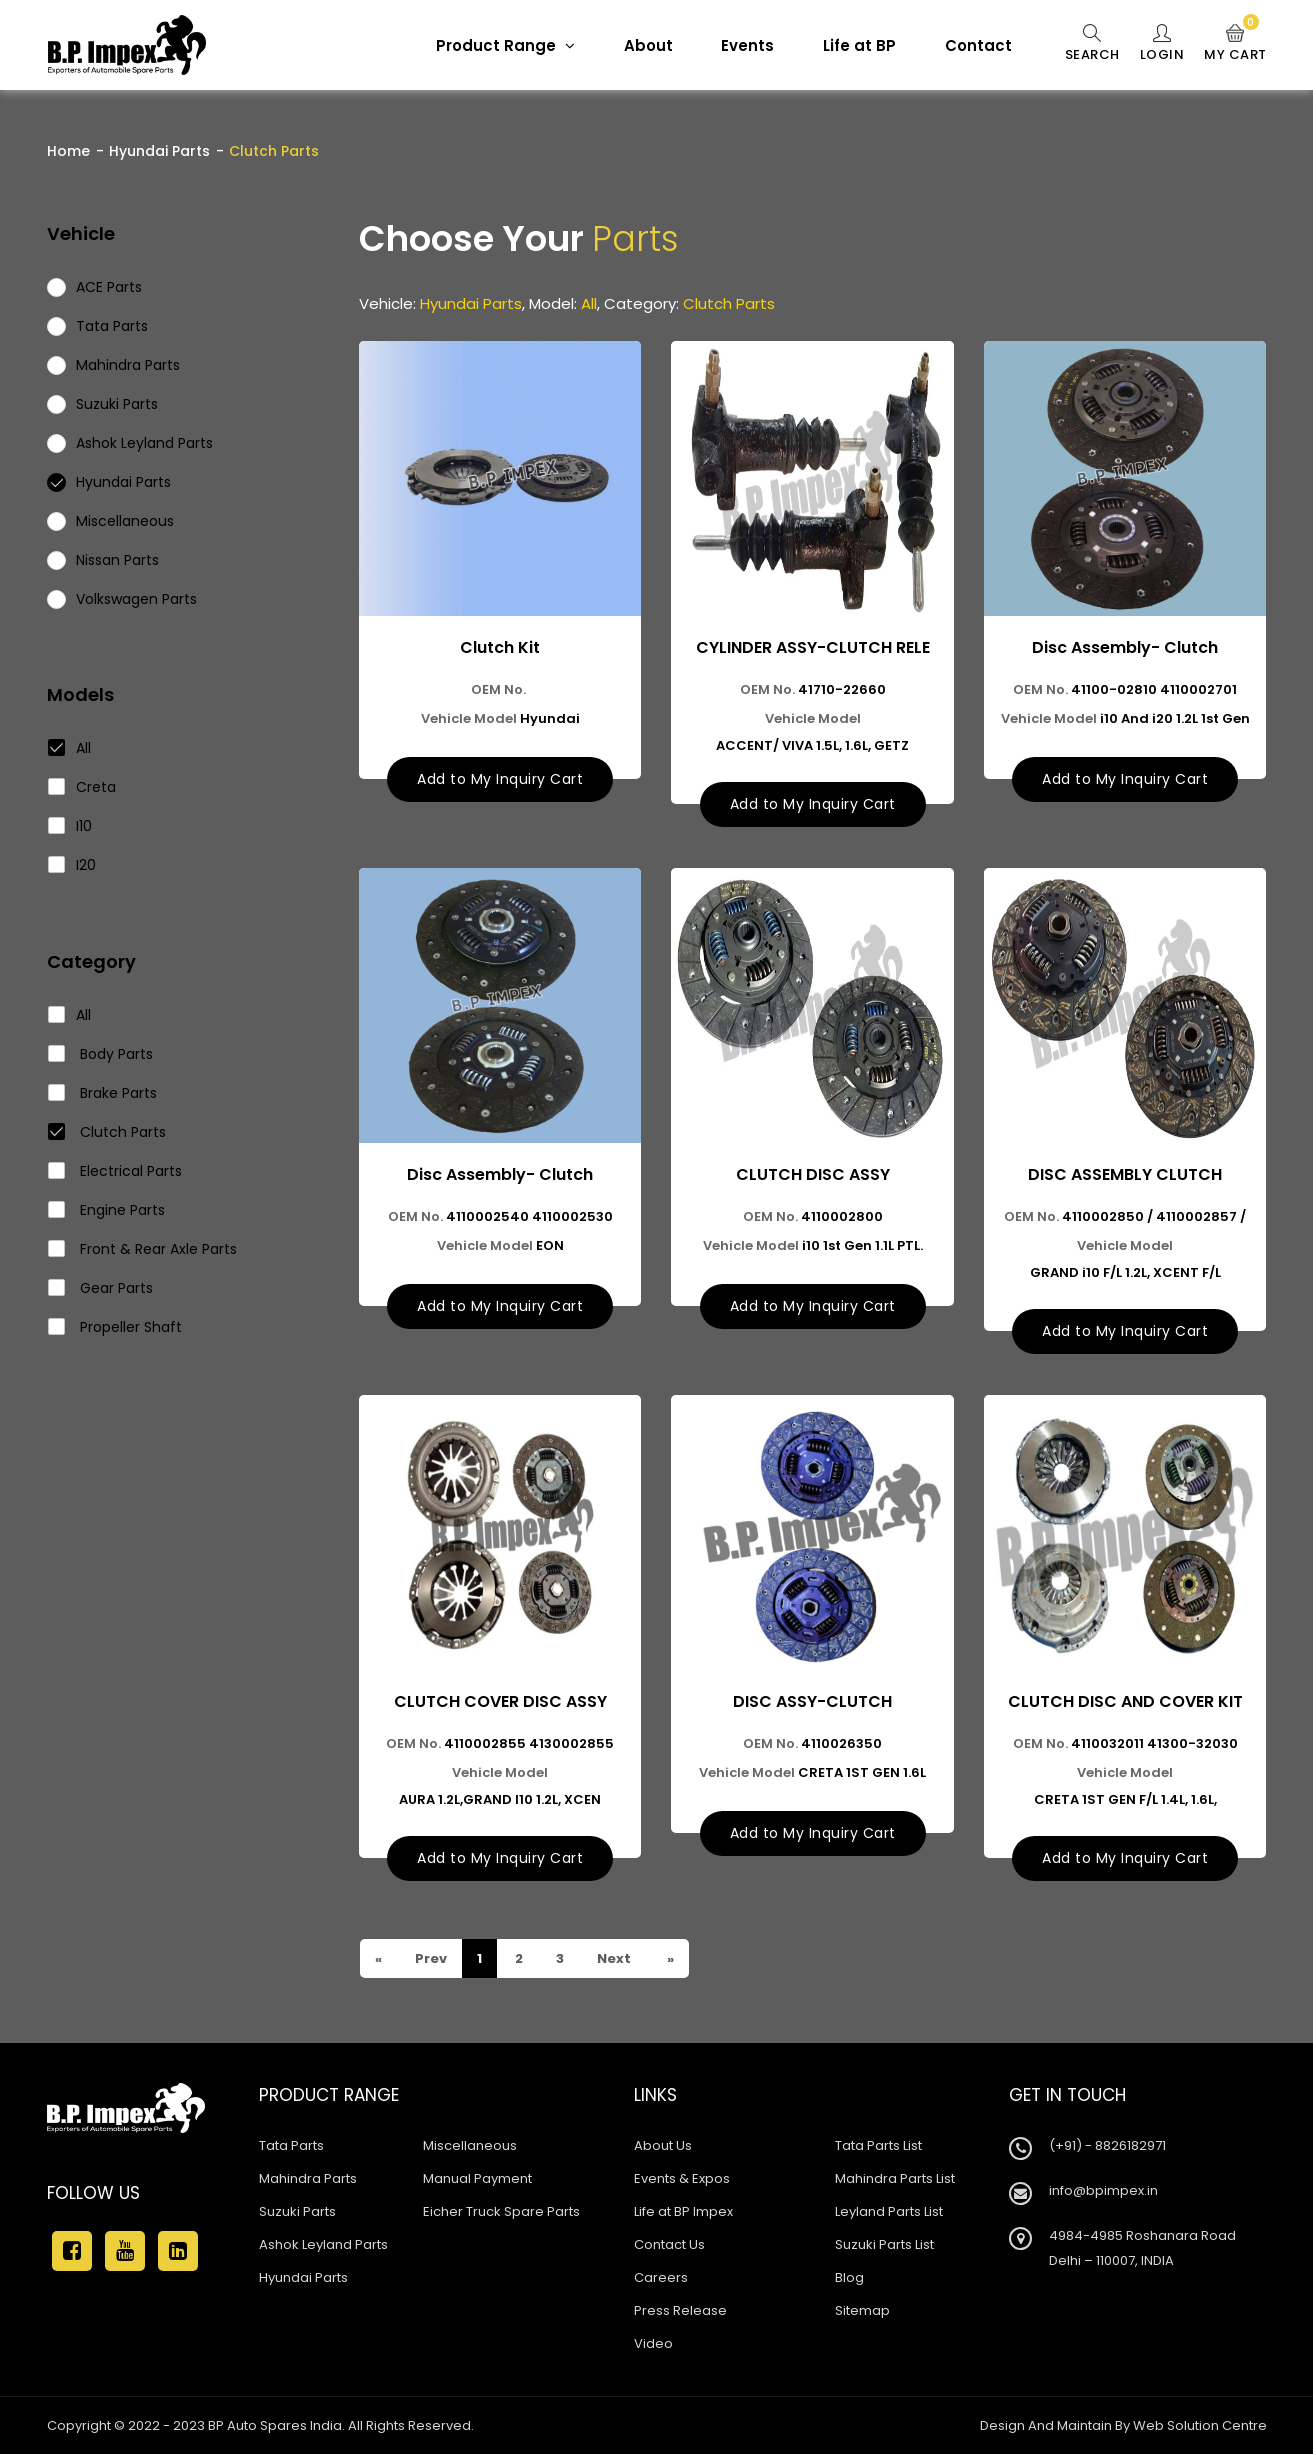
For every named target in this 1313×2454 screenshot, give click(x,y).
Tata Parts (291, 2145)
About (648, 45)
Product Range (505, 45)
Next (612, 1958)
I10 (70, 826)
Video (653, 2343)
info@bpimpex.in (1103, 2190)
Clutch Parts (107, 1132)
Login (1162, 44)
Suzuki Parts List (884, 2244)
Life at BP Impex (683, 2211)
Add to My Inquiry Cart (500, 779)
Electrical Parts (115, 1171)
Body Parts (101, 1054)
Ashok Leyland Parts (323, 2244)
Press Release (680, 2310)
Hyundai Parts (159, 151)
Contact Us (669, 2244)
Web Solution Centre (1200, 2425)
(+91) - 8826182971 (1107, 2145)
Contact (978, 45)
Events (747, 45)
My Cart (1235, 44)
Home (68, 151)
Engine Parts (107, 1210)
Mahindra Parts (308, 2178)
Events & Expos (682, 2178)
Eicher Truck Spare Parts (501, 2211)
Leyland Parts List (889, 2211)
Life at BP (859, 45)
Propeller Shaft (115, 1327)
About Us (663, 2145)
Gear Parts (101, 1288)
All (70, 748)
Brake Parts (103, 1093)
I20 (72, 865)
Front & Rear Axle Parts (143, 1249)
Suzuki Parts (297, 2211)
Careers (661, 2277)
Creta (82, 787)
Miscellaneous (470, 2145)
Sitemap (862, 2310)
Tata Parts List (878, 2145)
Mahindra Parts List (895, 2178)
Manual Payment (477, 2178)
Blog (849, 2277)
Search (1092, 44)
